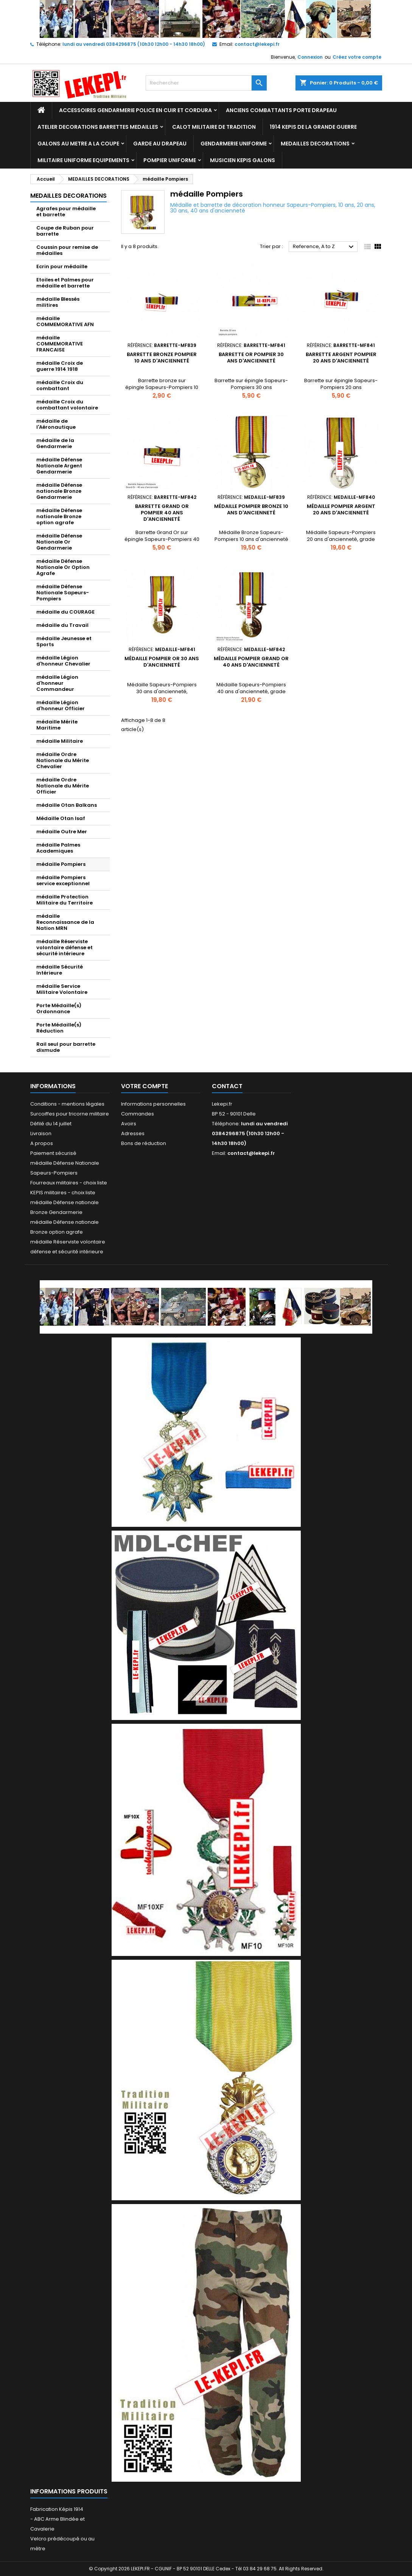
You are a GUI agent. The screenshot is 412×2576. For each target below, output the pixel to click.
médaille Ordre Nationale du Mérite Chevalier (62, 760)
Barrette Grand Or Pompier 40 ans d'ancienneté (162, 513)
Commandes (137, 1113)
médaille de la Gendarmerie (55, 443)
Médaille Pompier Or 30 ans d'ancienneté (161, 662)
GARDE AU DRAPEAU (160, 143)
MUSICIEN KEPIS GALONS (242, 160)
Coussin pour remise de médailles (67, 250)
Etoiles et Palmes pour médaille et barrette (65, 282)
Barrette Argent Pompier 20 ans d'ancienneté (341, 357)
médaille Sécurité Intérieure (59, 969)
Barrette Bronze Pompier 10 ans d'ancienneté (162, 357)
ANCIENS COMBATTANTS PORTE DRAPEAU (281, 110)
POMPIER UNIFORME (169, 160)
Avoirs (128, 1123)
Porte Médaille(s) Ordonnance (58, 1008)
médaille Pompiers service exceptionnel (63, 880)
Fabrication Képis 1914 (56, 2509)
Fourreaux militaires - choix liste (68, 1182)
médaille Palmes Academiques (58, 848)
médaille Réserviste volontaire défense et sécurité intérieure (64, 947)
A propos (41, 1143)
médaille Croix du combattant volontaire (67, 404)
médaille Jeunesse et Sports (64, 641)
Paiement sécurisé (53, 1153)
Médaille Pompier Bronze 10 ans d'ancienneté (251, 509)
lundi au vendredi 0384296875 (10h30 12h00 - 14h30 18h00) (133, 44)
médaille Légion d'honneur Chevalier (63, 660)
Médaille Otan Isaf (60, 818)
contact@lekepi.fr (257, 44)
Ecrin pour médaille (61, 266)
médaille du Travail (62, 625)
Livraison (40, 1133)
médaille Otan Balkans (66, 805)
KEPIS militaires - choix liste (62, 1192)
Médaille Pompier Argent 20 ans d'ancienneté (341, 509)
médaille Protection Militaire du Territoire (64, 899)
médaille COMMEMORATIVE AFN (65, 321)
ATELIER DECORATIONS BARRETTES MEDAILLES (97, 127)
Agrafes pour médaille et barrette (66, 211)
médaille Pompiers (61, 864)
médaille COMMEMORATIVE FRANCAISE (59, 343)
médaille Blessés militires (57, 302)
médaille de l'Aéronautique (56, 424)
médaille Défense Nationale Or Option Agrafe (63, 567)
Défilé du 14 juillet (51, 1123)
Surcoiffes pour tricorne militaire (69, 1113)
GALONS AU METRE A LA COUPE (78, 143)
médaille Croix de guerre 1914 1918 (59, 366)
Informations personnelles (153, 1104)
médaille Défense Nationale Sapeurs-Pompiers (62, 592)
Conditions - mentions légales (67, 1104)
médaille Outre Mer (61, 831)
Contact (227, 1086)
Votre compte (144, 1086)
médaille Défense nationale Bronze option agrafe (59, 516)
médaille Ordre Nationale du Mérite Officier (62, 785)
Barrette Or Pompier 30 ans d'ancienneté (251, 357)
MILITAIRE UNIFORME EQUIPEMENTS (83, 160)
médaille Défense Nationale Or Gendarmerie (59, 541)
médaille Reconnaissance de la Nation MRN (65, 922)
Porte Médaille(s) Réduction (58, 1027)
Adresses (133, 1133)
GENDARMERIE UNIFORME (234, 143)
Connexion (310, 57)
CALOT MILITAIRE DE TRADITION (214, 127)
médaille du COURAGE (65, 611)
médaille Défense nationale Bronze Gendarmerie (59, 491)
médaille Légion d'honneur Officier (60, 705)
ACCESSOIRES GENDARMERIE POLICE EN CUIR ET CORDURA (135, 110)
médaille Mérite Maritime (57, 724)
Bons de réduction (143, 1143)
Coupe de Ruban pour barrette (65, 230)
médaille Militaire (59, 741)
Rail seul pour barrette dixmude (65, 1047)
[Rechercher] (206, 83)
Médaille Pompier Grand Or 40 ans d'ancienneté (251, 662)
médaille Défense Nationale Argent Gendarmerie (59, 465)
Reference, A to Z (324, 247)
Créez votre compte (357, 57)
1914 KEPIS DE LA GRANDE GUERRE (313, 127)
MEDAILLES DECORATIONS (315, 143)
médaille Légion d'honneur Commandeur (57, 683)
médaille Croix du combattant (59, 385)
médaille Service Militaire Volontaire (61, 989)
